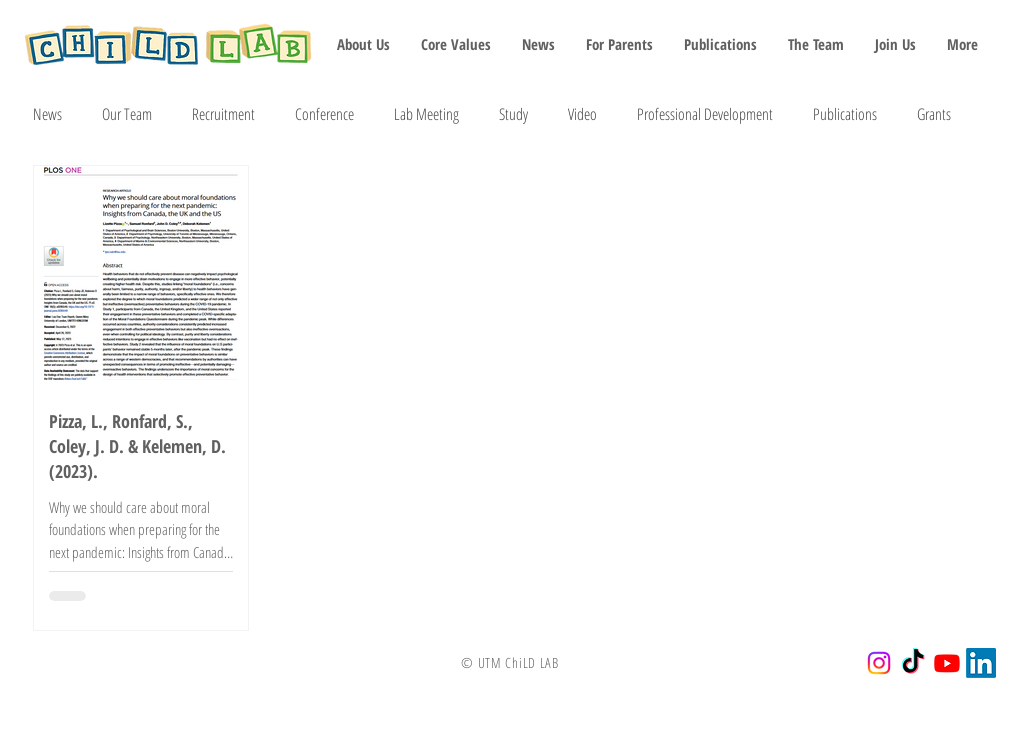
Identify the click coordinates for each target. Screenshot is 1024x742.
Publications (845, 114)
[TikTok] (913, 663)
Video (582, 114)
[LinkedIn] (981, 663)
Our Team (127, 114)
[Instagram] (879, 663)
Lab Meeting (426, 114)
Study (513, 114)
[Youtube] (947, 663)
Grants (934, 114)
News (47, 114)
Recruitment (223, 114)
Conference (324, 114)
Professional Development (705, 114)
